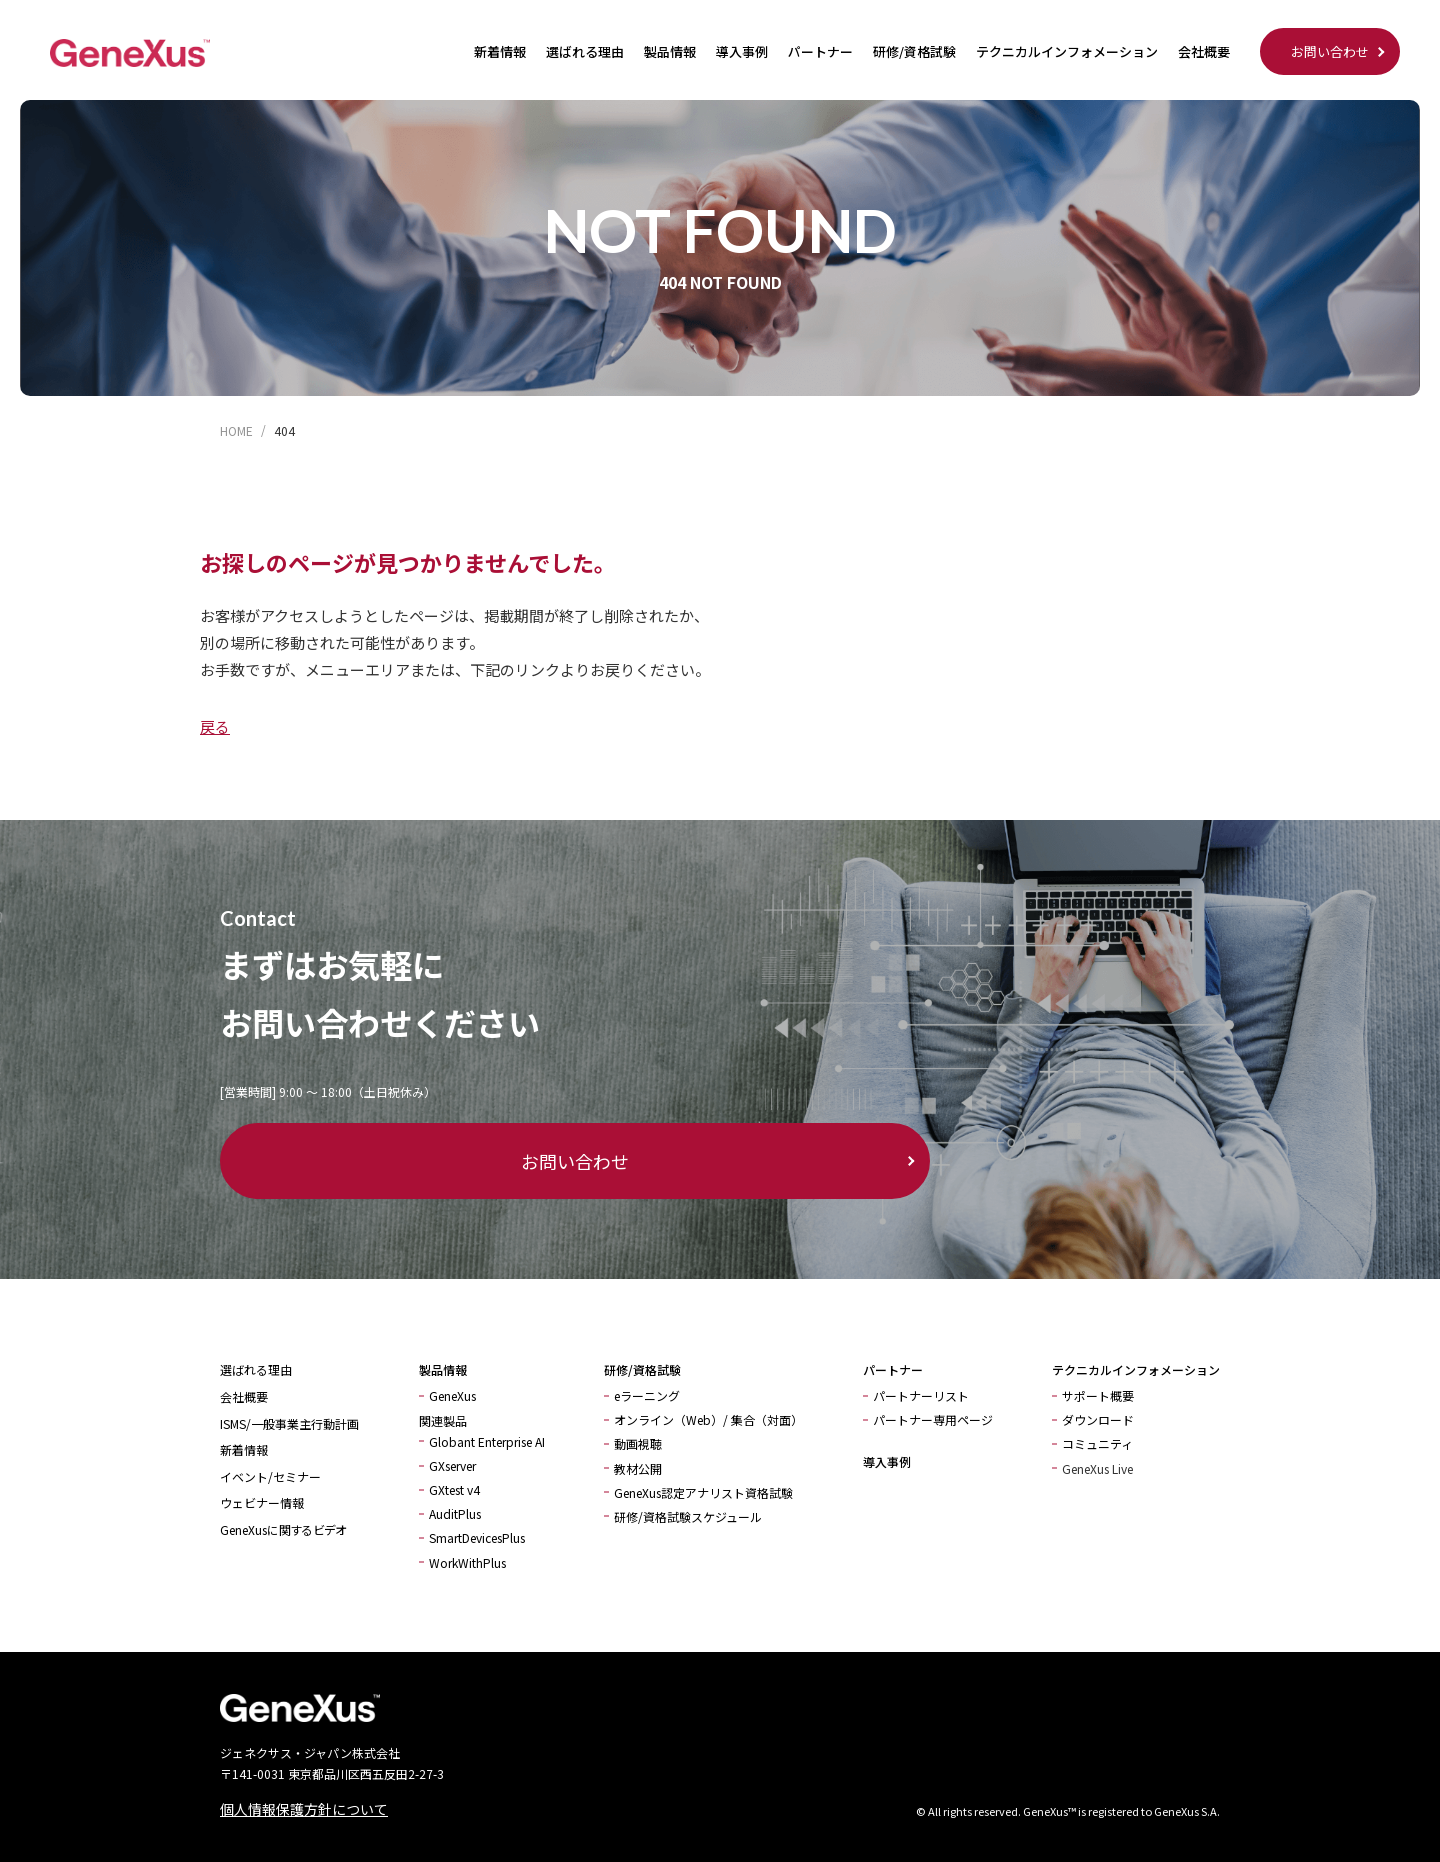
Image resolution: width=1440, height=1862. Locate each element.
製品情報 (670, 51)
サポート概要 (1098, 1395)
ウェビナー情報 (262, 1502)
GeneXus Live (1097, 1468)
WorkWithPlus (467, 1562)
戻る (215, 726)
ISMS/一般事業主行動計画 (289, 1423)
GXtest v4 (454, 1489)
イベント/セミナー (270, 1476)
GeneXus (452, 1395)
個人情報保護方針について (304, 1809)
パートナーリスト (921, 1395)
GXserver (452, 1465)
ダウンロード (1098, 1419)
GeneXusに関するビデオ (283, 1529)
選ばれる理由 (585, 51)
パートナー (820, 51)
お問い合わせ (1330, 51)
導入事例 (742, 51)
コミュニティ (1097, 1443)
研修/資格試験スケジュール (688, 1516)
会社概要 (1204, 51)
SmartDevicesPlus (477, 1537)
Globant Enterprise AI (487, 1441)
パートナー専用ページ (933, 1419)
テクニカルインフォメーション (1067, 51)
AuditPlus (455, 1513)
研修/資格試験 (914, 51)
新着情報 (500, 51)
